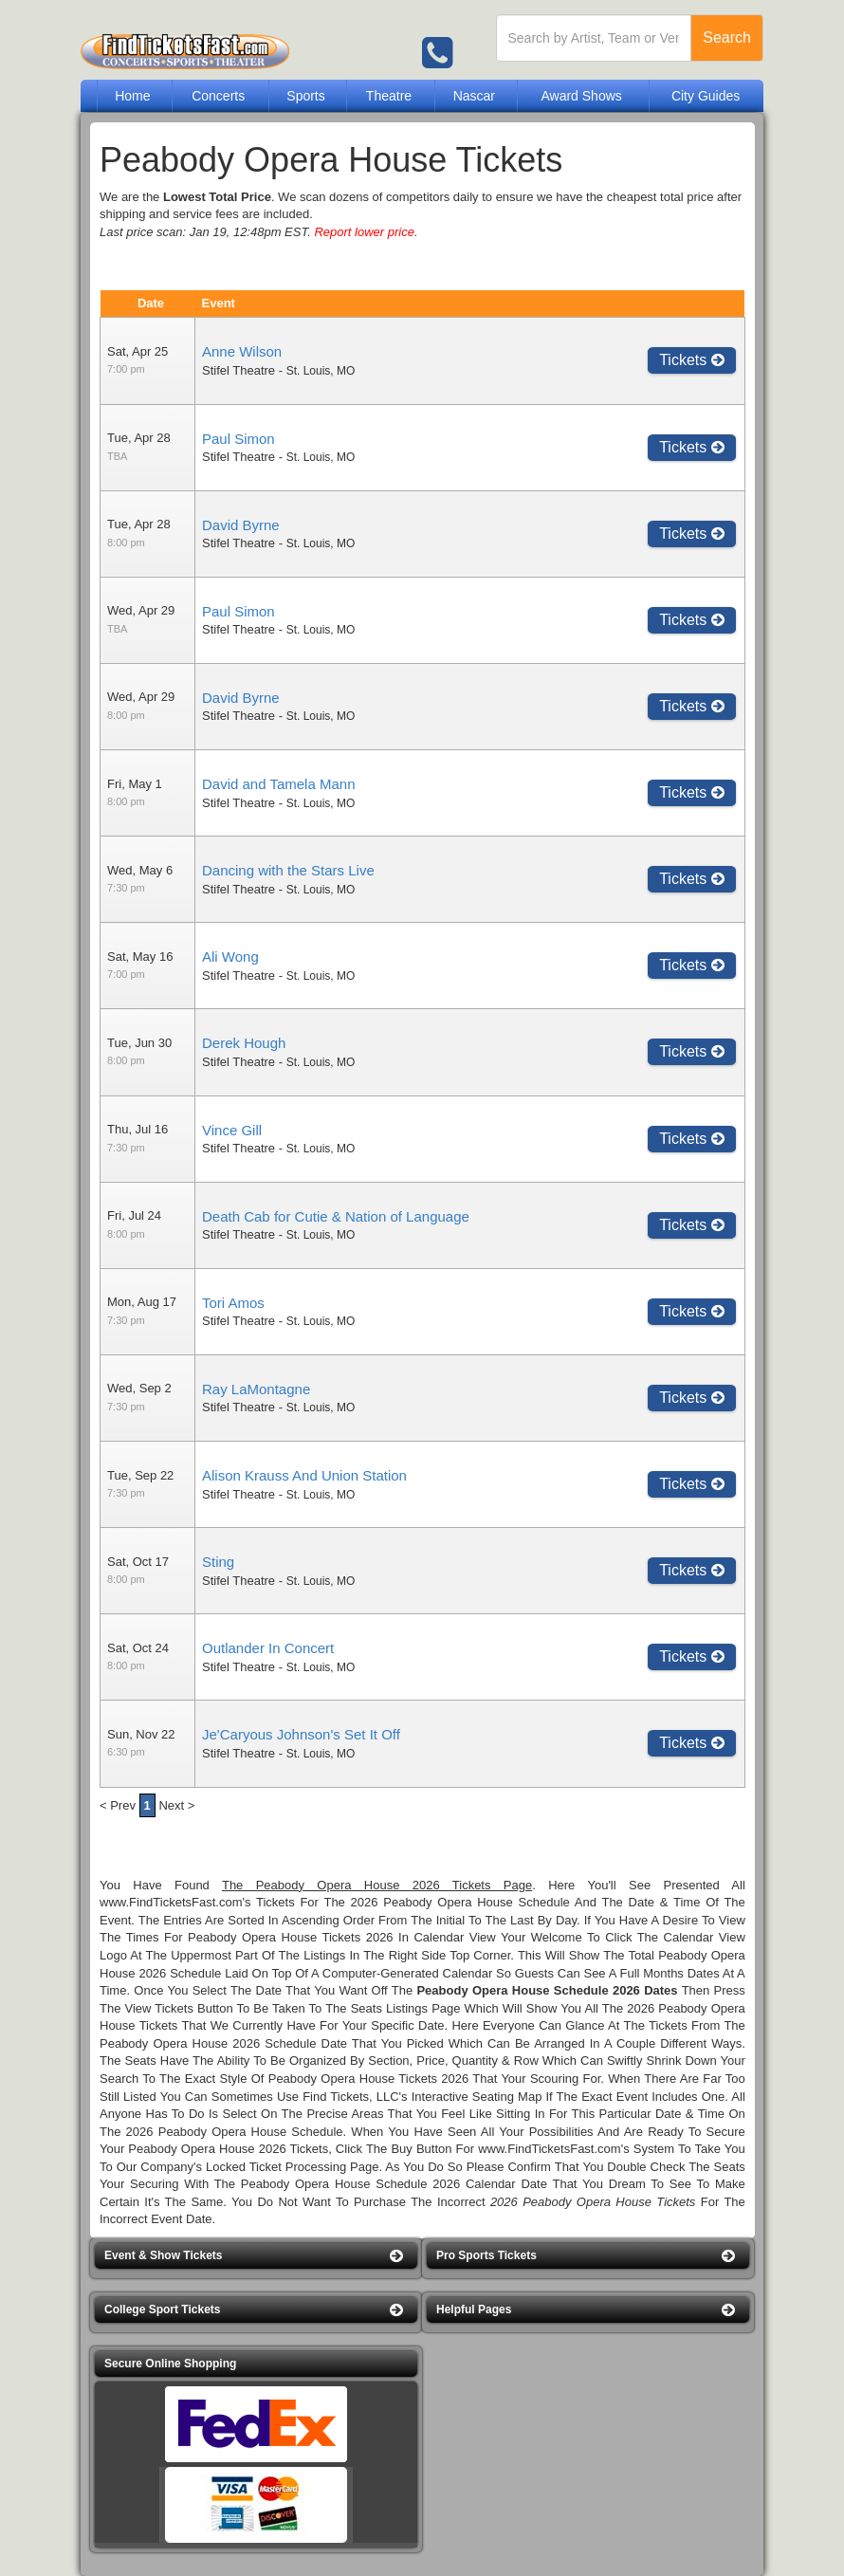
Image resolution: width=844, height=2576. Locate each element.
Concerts (218, 95)
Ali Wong (230, 956)
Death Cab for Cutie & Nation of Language (335, 1216)
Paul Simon (238, 439)
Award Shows (581, 95)
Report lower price (364, 232)
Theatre (389, 95)
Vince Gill (232, 1130)
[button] (256, 2256)
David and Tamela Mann (278, 784)
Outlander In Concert (268, 1648)
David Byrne (241, 525)
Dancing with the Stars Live (288, 870)
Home (132, 95)
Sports (305, 95)
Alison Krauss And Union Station (304, 1475)
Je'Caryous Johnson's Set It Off (301, 1734)
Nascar (474, 95)
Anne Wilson (242, 351)
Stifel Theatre (238, 370)
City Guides (705, 95)
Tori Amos (233, 1303)
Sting (218, 1562)
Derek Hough (243, 1043)
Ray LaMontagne (256, 1389)
